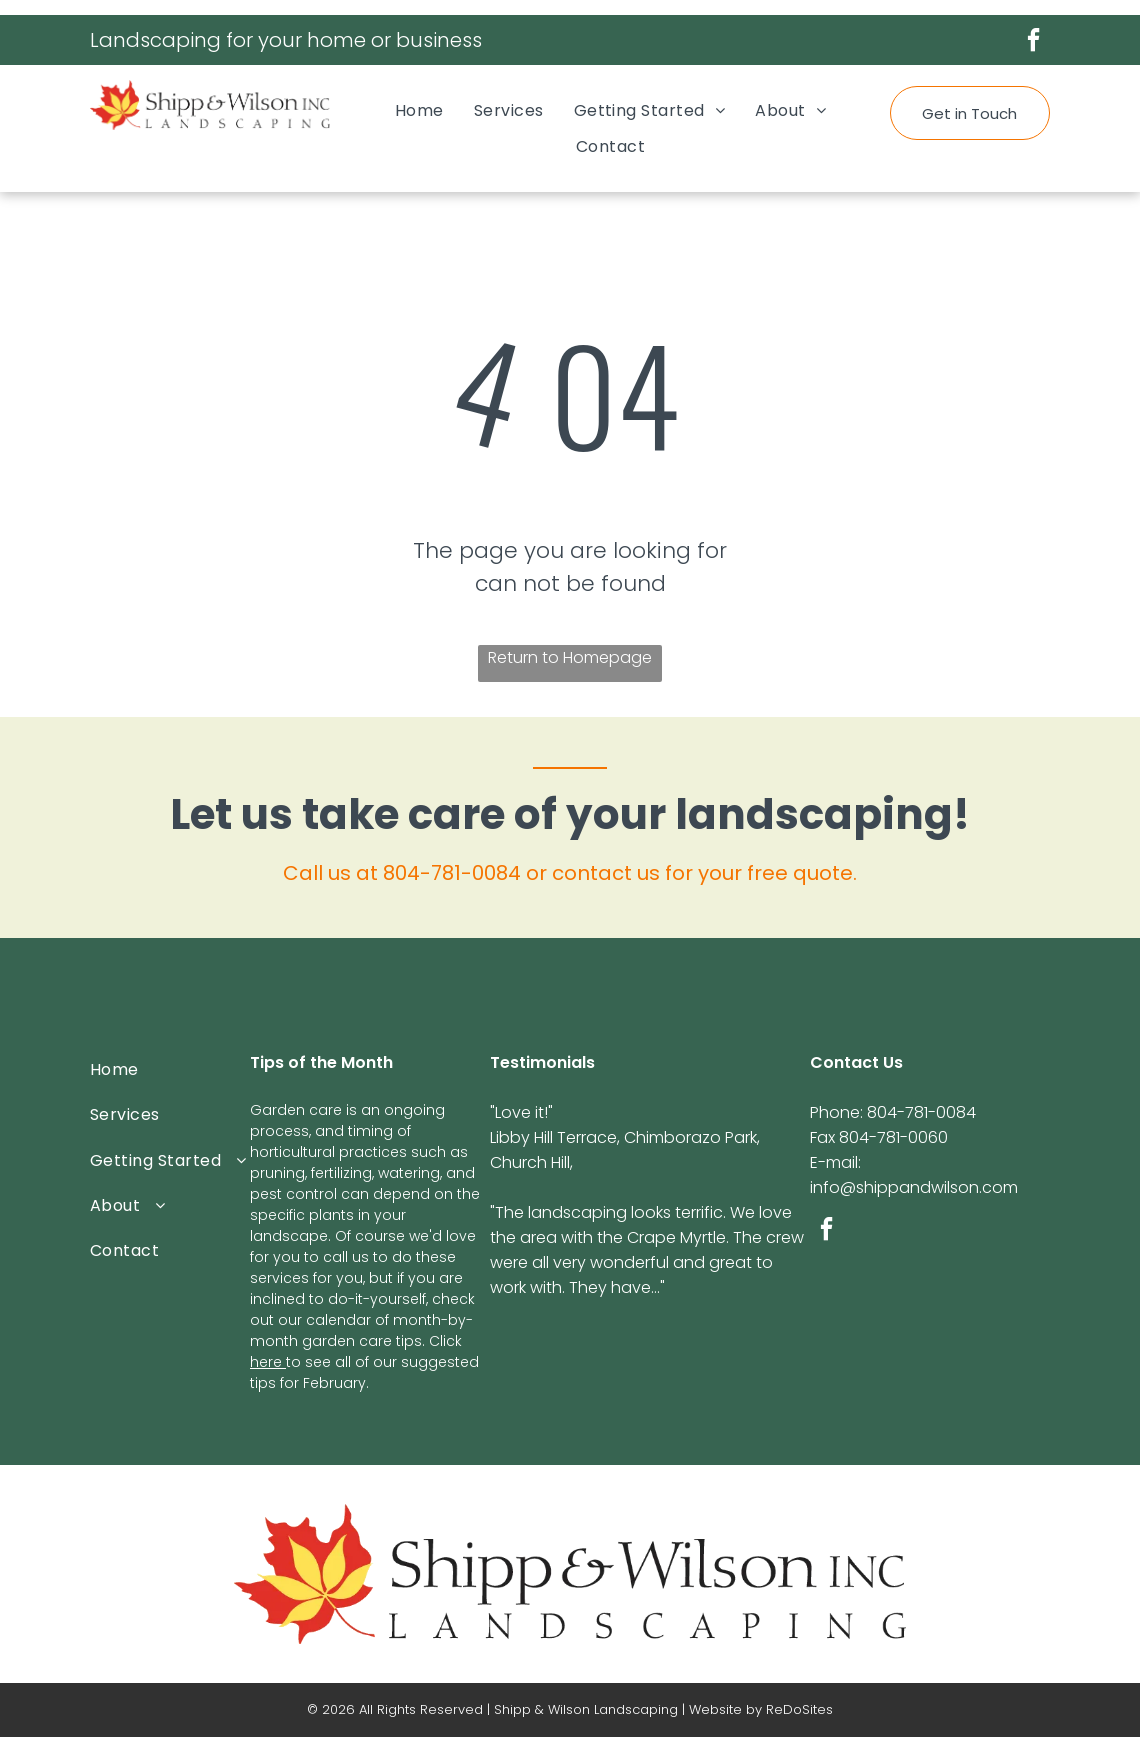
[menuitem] (419, 110)
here (266, 1362)
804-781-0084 (452, 873)
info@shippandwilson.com (914, 1187)
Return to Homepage (570, 657)
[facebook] (1033, 42)
